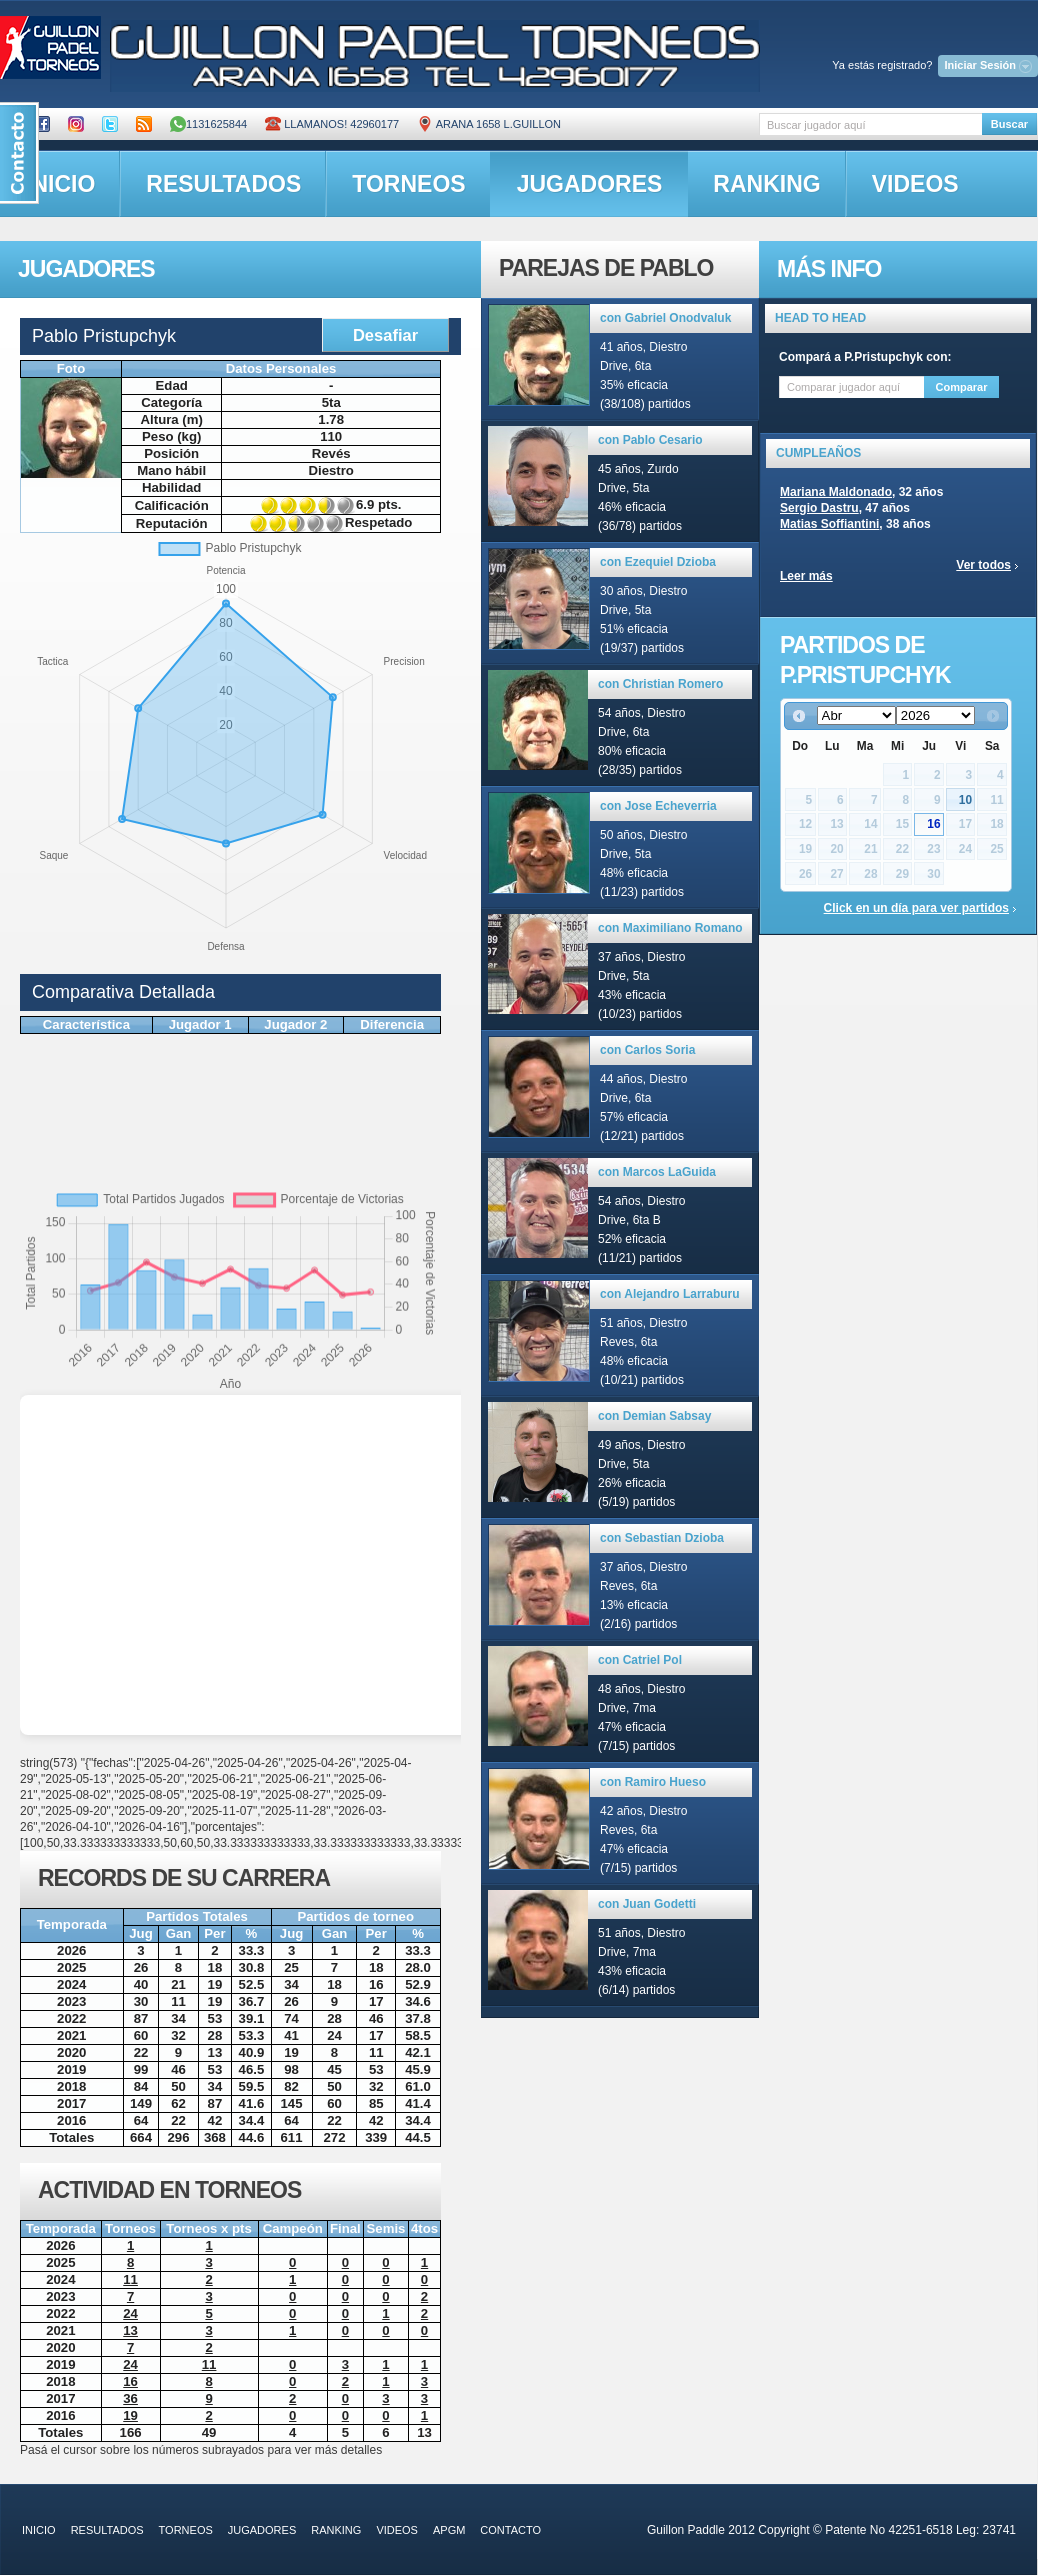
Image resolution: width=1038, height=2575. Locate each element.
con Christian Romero (660, 684)
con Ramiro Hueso (653, 1782)
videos (915, 184)
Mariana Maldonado (836, 492)
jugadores (590, 184)
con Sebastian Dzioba (662, 1538)
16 (933, 824)
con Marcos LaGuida (657, 1172)
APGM (449, 2530)
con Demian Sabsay (654, 1416)
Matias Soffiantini (829, 524)
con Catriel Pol (640, 1660)
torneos (408, 184)
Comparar (962, 387)
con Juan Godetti (647, 1904)
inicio (39, 2530)
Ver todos (983, 565)
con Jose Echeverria (658, 806)
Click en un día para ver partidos (916, 908)
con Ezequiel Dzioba (658, 562)
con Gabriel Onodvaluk (665, 318)
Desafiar (385, 335)
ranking (766, 184)
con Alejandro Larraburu (670, 1294)
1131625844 (208, 124)
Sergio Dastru (819, 508)
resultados (223, 184)
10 (965, 800)
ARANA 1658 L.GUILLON (489, 124)
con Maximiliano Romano (670, 928)
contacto (510, 2530)
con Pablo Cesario (650, 440)
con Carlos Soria (647, 1050)
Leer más (806, 576)
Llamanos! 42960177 (332, 124)
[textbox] (870, 124)
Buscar (1009, 124)
